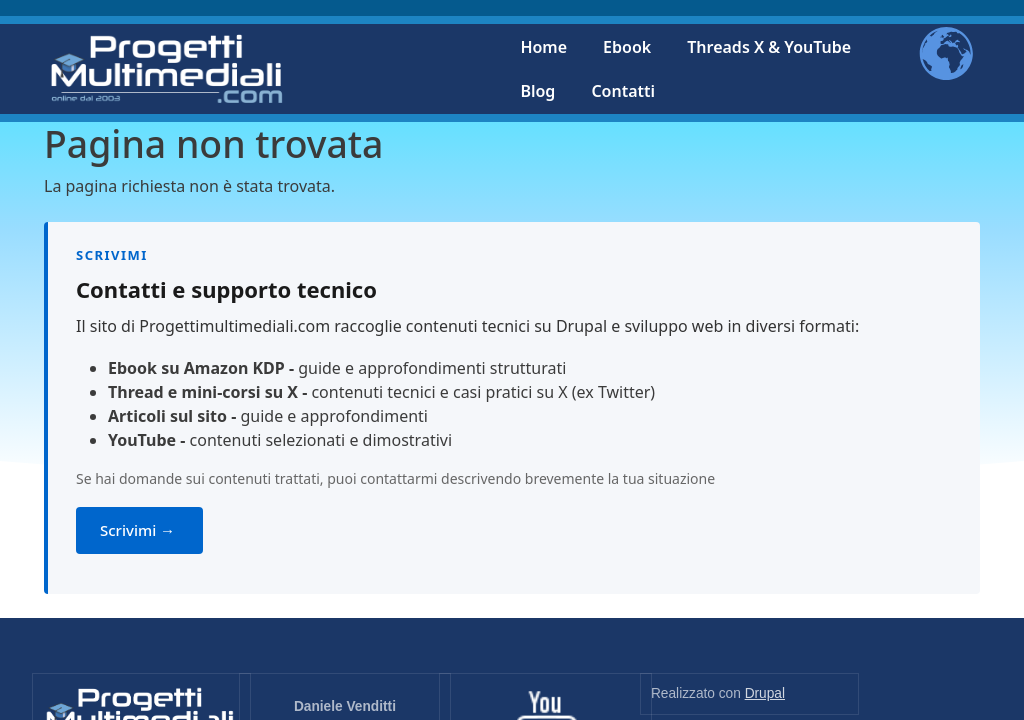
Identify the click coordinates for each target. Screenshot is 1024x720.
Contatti (623, 91)
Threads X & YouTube (769, 47)
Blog (537, 91)
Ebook (627, 47)
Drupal (765, 693)
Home (543, 47)
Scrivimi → (139, 530)
